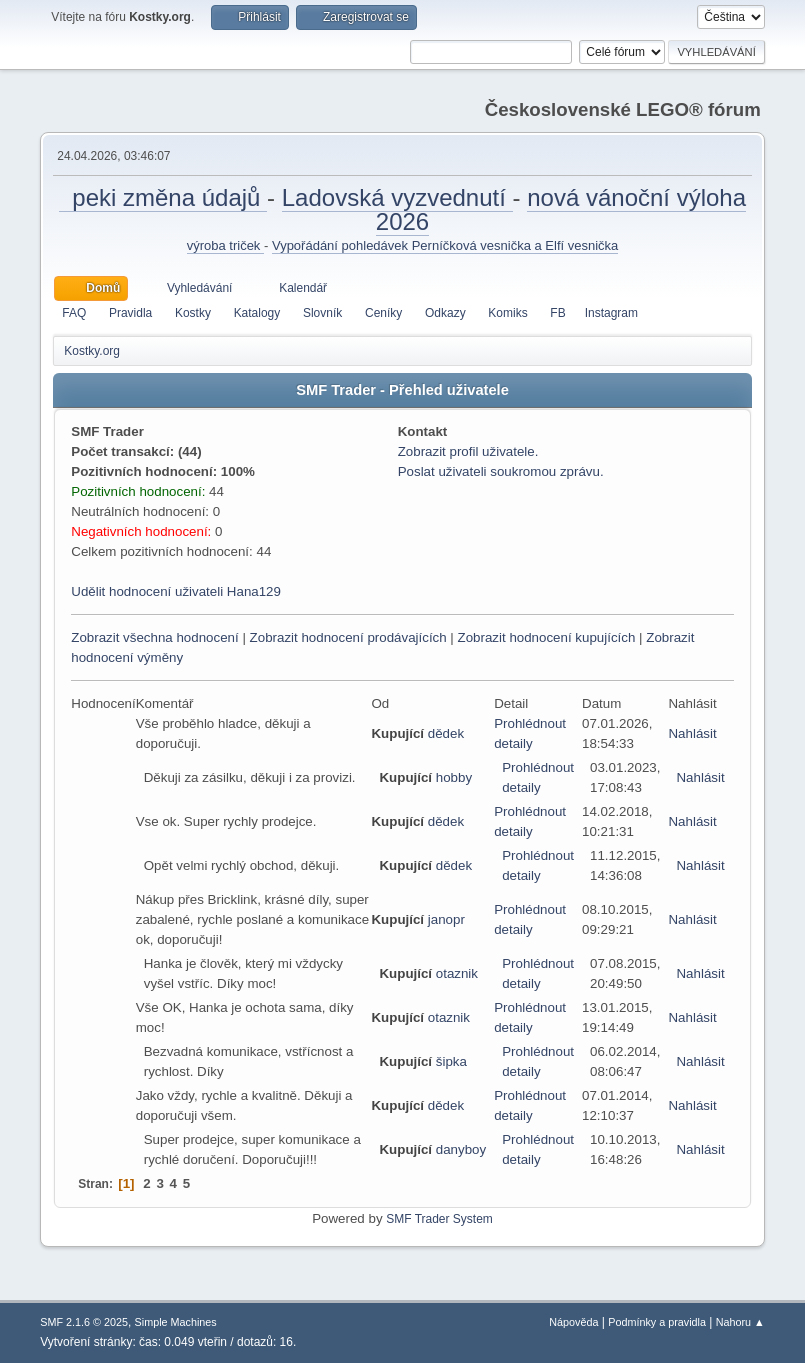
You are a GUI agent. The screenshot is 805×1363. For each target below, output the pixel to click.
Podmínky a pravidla (657, 1322)
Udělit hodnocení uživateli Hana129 (176, 591)
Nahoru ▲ (740, 1322)
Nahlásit (692, 733)
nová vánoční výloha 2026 (561, 209)
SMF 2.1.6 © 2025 (84, 1322)
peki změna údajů (163, 197)
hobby (454, 777)
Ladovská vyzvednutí (397, 197)
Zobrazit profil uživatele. (468, 451)
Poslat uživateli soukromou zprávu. (501, 471)
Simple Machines (176, 1322)
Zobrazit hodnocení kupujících (547, 637)
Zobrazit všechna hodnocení (154, 637)
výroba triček (225, 245)
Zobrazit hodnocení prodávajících (348, 637)
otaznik (457, 973)
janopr (446, 919)
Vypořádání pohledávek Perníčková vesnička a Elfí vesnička (445, 245)
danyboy (461, 1149)
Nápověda (573, 1322)
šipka (451, 1061)
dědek (446, 733)
